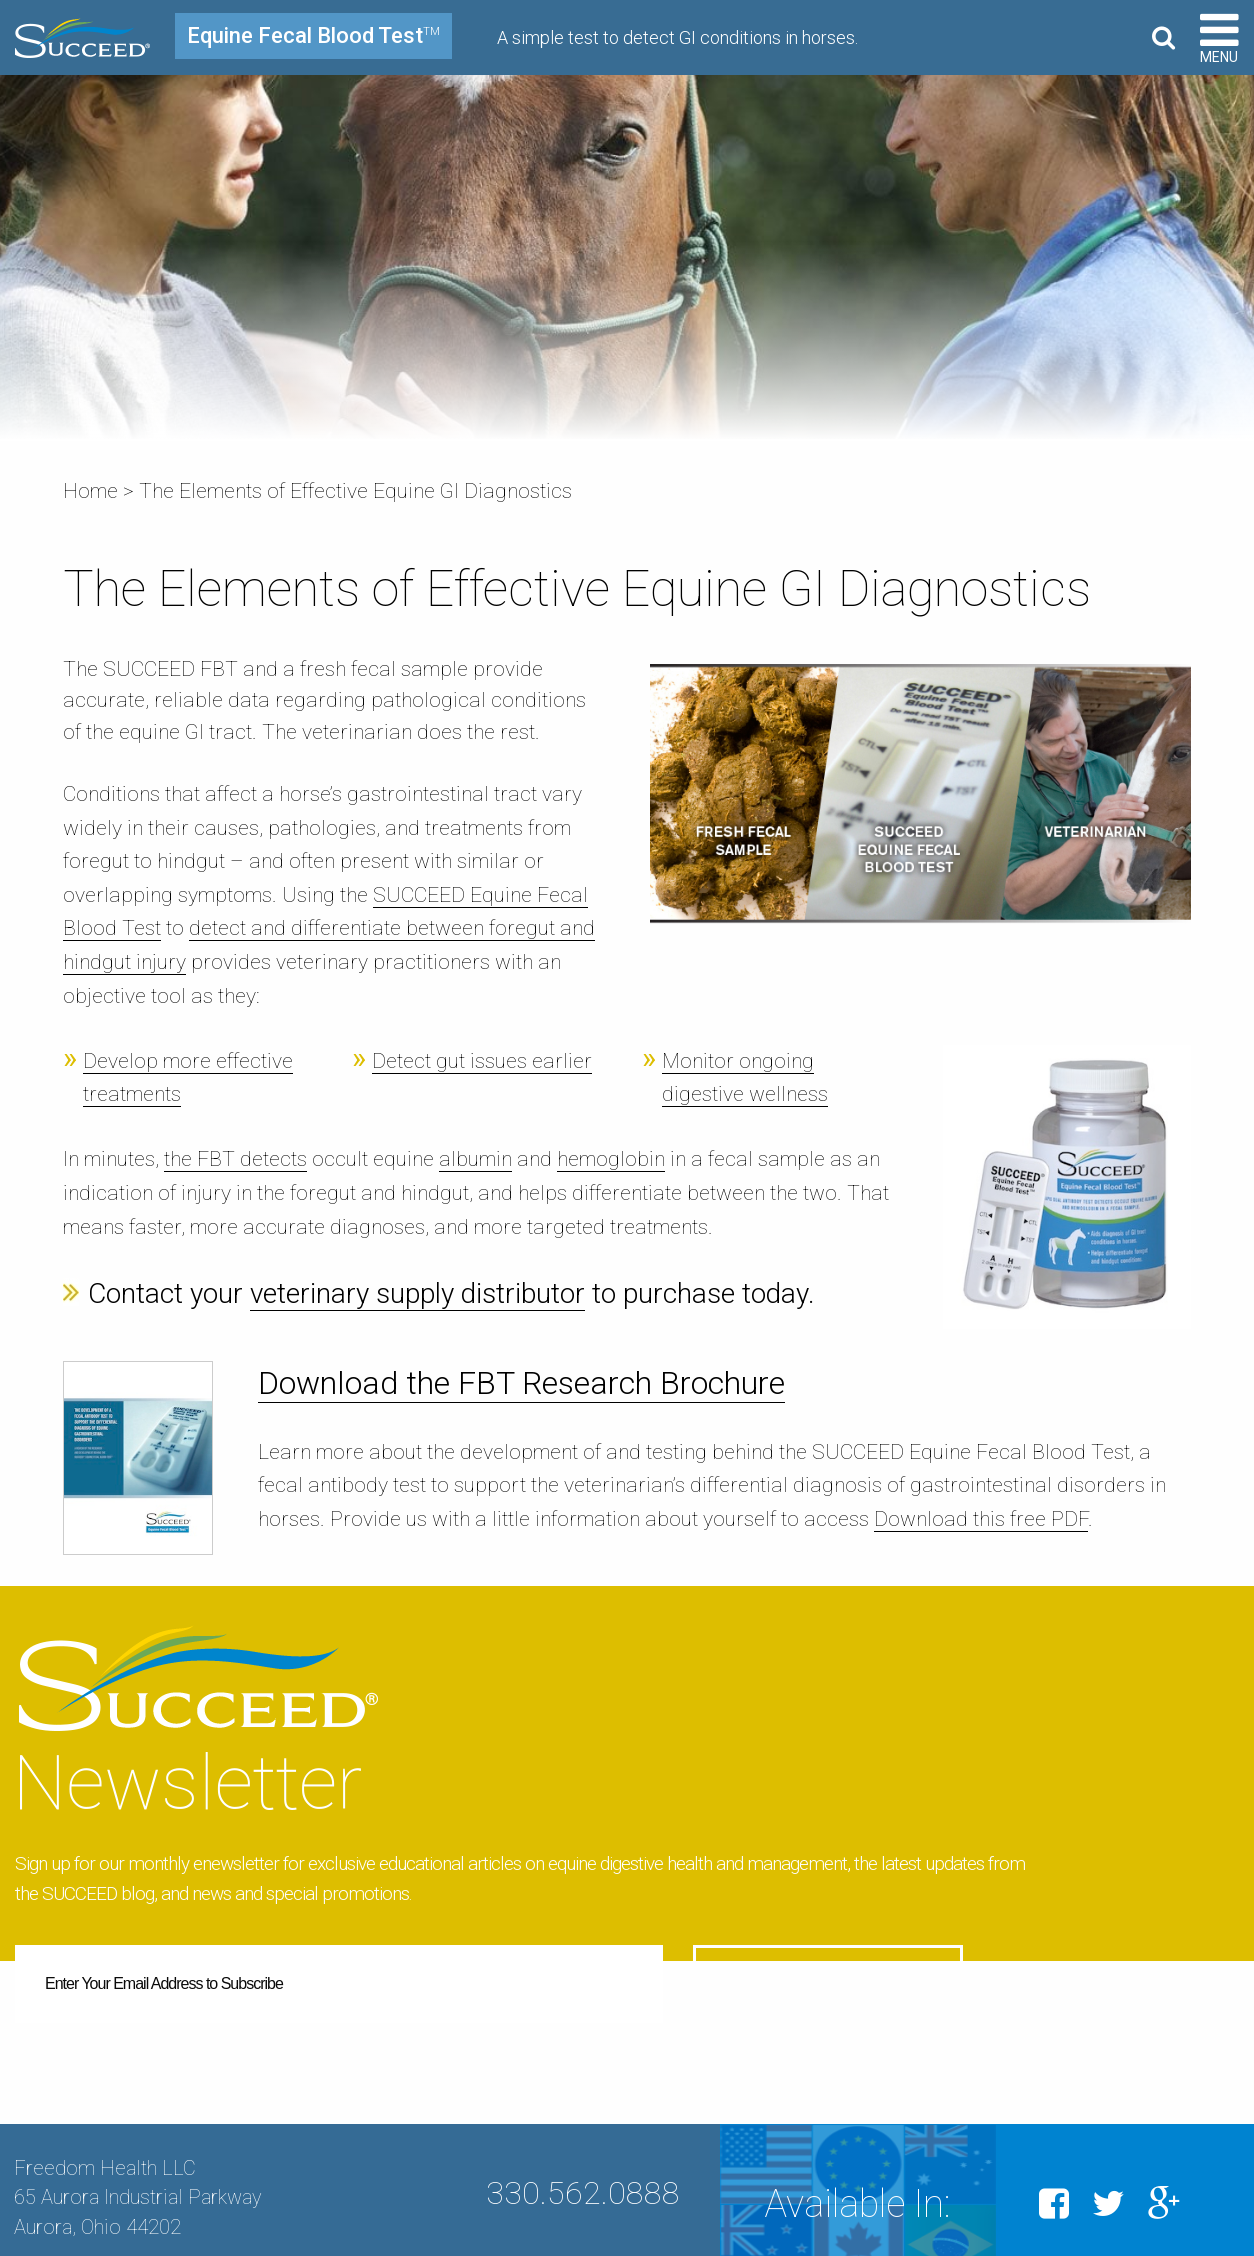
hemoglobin (611, 1159)
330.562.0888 (583, 2164)
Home (90, 491)
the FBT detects (235, 1159)
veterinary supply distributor (417, 1293)
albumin (475, 1159)
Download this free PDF (981, 1519)
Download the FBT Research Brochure (521, 1383)
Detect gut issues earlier (482, 1061)
